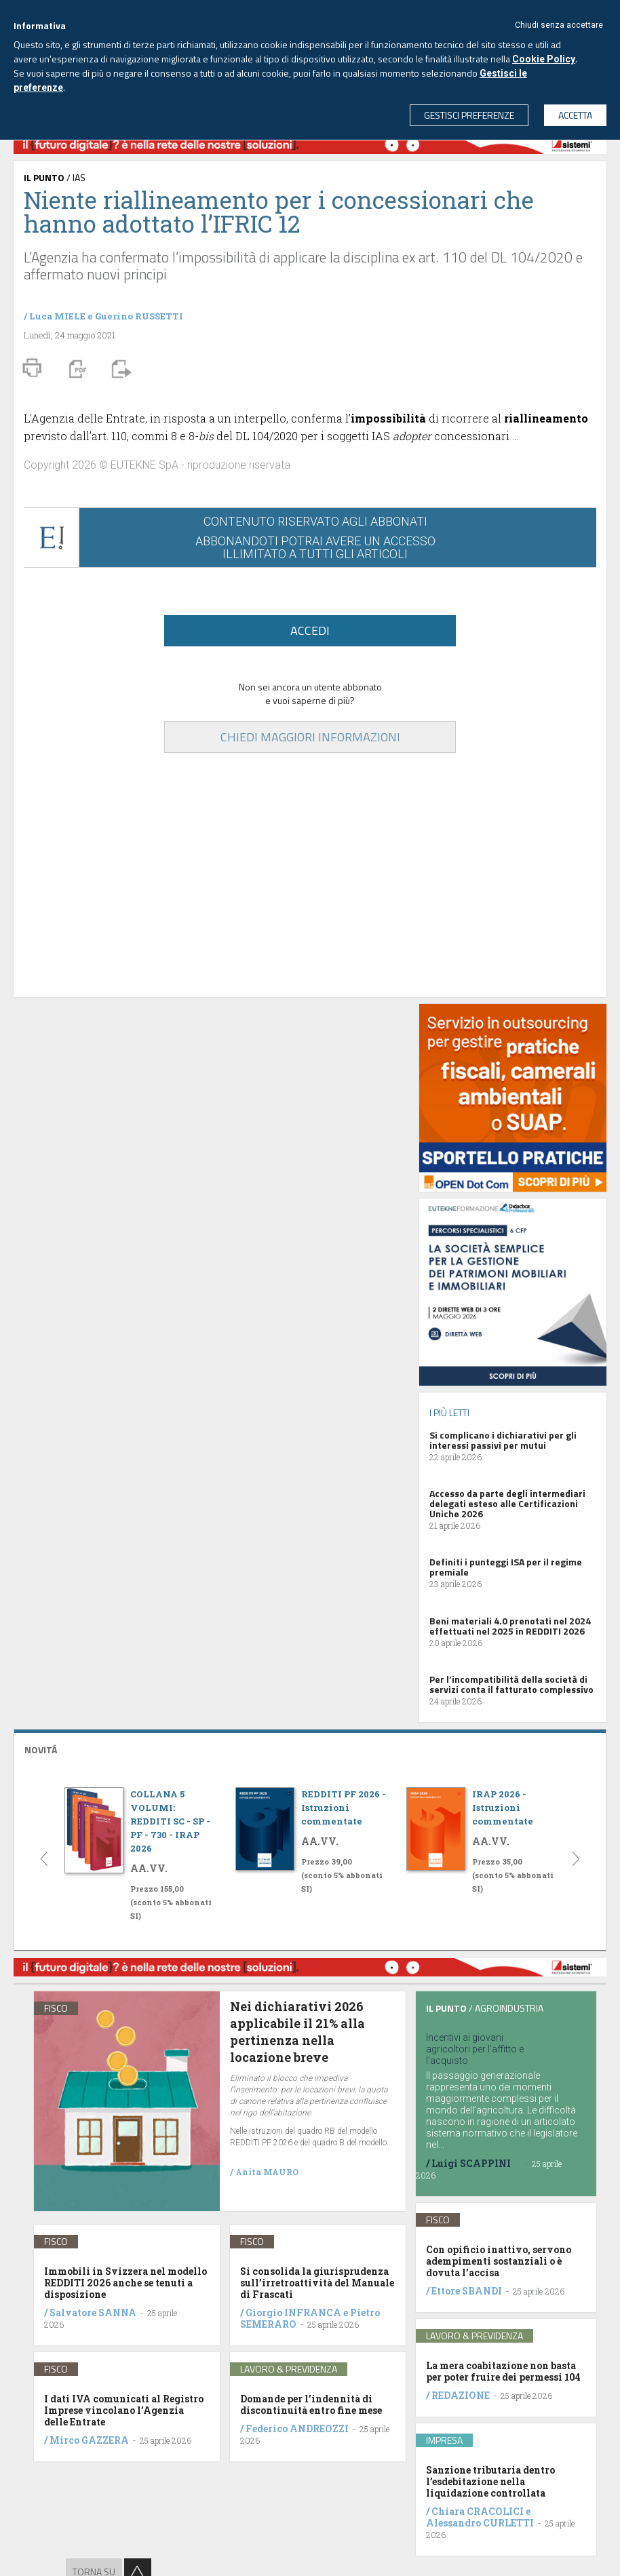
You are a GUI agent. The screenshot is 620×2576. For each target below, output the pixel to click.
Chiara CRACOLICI (478, 2511)
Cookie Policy (543, 59)
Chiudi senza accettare (559, 25)
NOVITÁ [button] (40, 1749)
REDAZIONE (460, 2395)
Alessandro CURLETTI (480, 2522)
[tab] (310, 1748)
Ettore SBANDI (466, 2290)
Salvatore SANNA (93, 2312)
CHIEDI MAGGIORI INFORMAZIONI (310, 737)
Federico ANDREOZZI (297, 2428)
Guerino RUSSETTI (139, 316)
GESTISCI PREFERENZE (469, 115)
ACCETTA (575, 115)
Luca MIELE (57, 316)
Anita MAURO (266, 2171)
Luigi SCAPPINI (471, 2163)
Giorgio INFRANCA (293, 2312)
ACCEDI (310, 630)
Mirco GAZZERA (89, 2440)
